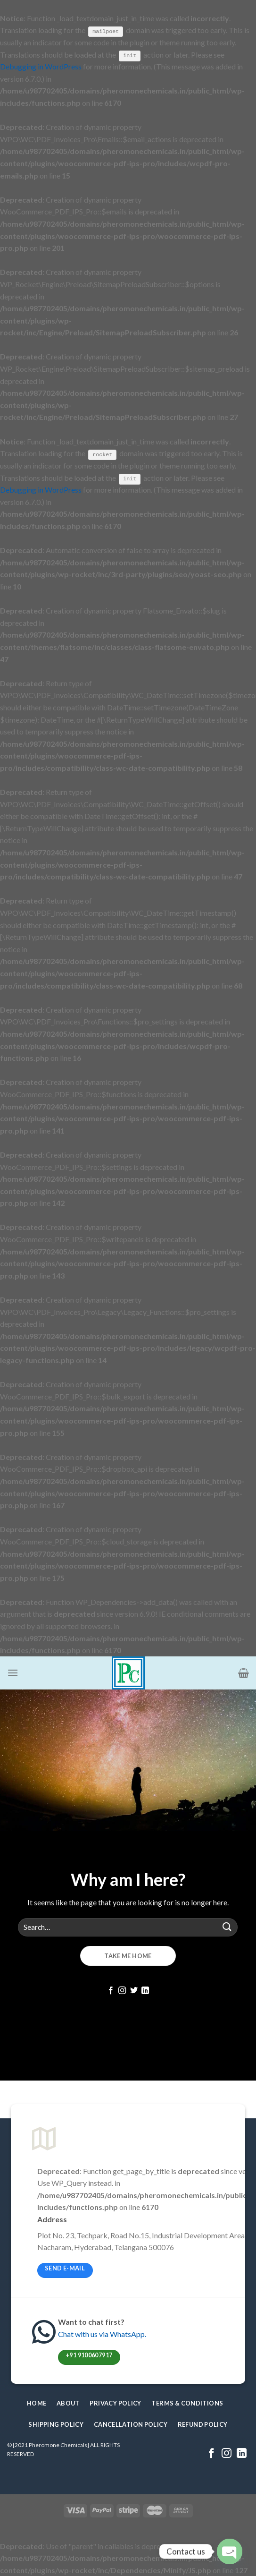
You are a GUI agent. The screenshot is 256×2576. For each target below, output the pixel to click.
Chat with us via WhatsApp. (102, 2333)
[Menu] (12, 1672)
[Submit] (226, 1927)
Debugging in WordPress (41, 66)
